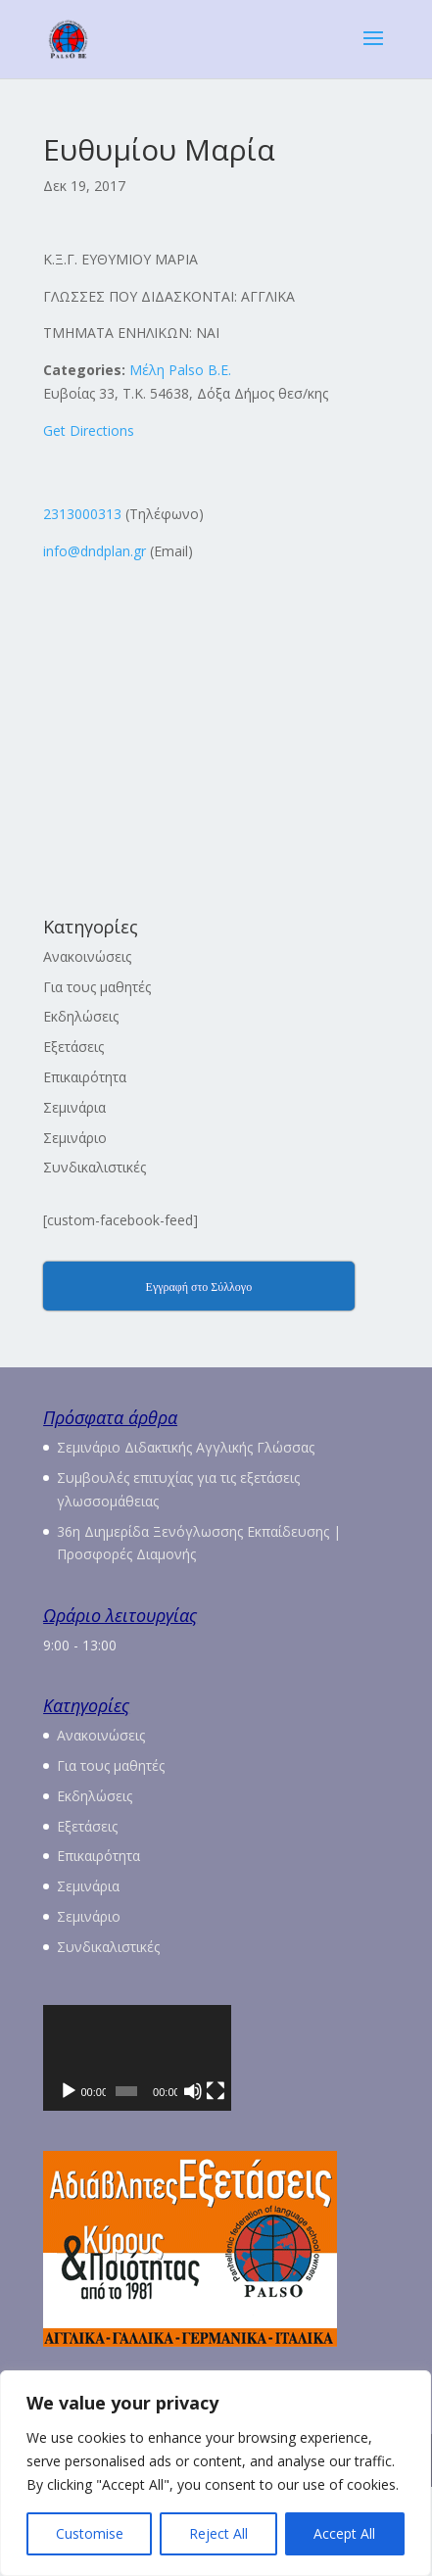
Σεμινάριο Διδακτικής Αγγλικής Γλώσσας (185, 1447)
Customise (89, 2533)
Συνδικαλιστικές (94, 1167)
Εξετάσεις (73, 1046)
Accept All (344, 2533)
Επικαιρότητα (84, 1077)
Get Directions (88, 430)
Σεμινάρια (74, 1107)
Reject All (218, 2533)
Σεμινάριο (75, 1137)
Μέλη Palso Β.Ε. (180, 369)
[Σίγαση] (332, 2180)
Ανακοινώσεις (87, 956)
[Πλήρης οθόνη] (363, 2180)
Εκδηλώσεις (81, 1016)
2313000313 (82, 513)
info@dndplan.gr (94, 551)
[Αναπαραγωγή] (68, 2180)
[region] (215, 2473)
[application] (216, 2102)
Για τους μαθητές (97, 987)
